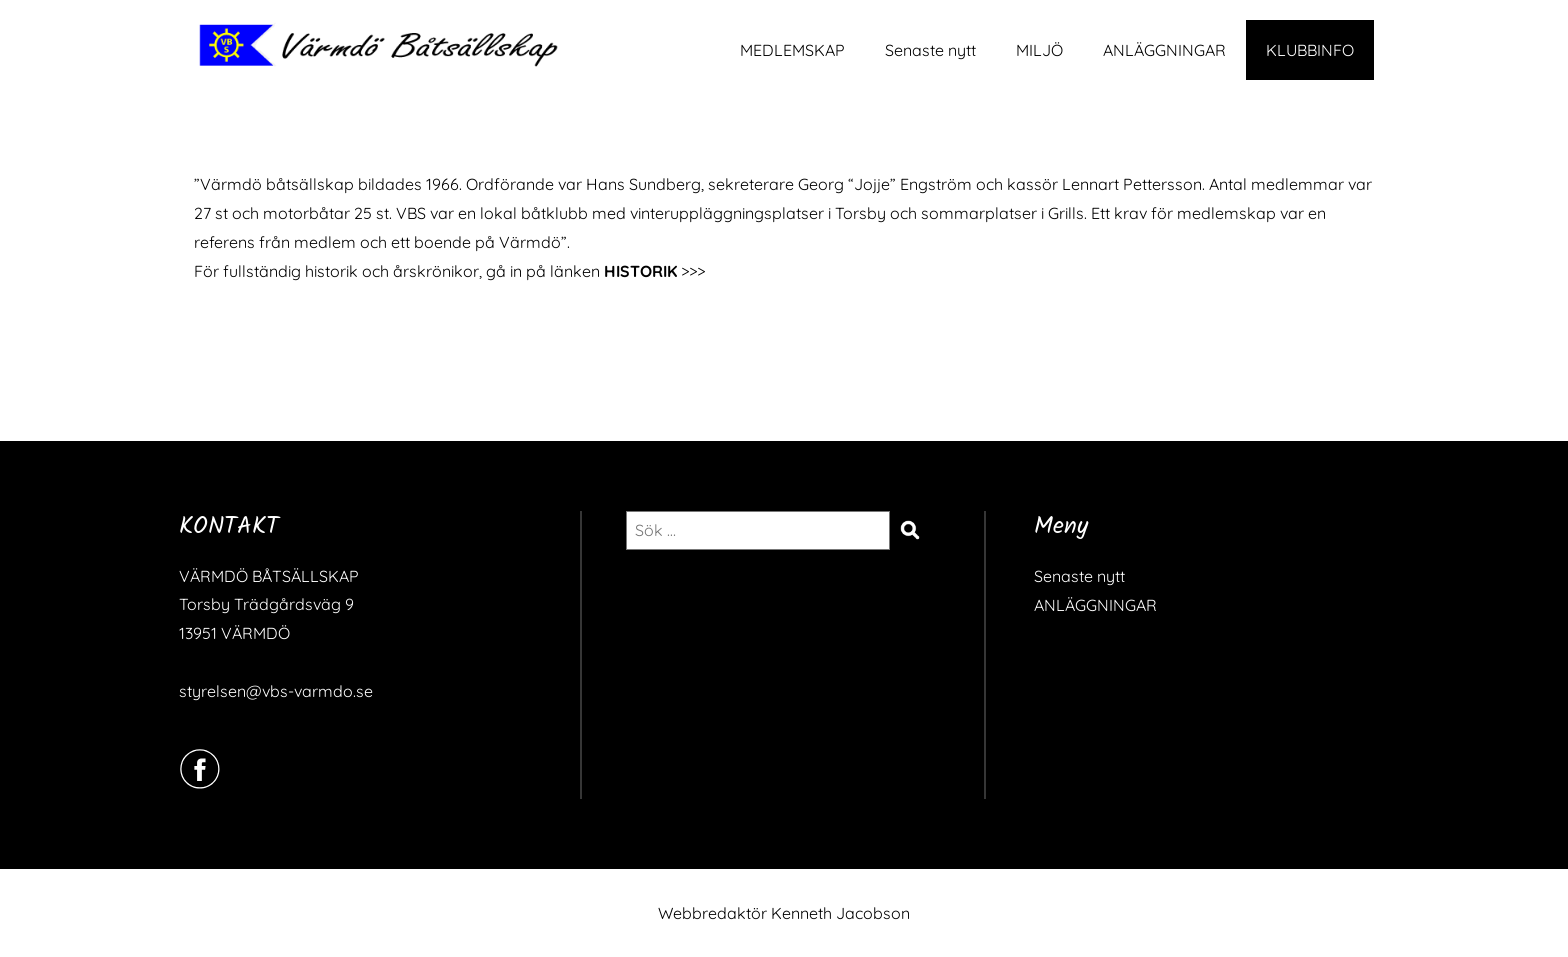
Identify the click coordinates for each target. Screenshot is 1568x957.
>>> (654, 271)
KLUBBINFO (1310, 50)
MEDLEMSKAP (792, 50)
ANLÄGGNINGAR (1164, 50)
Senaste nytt (930, 50)
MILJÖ (1039, 50)
